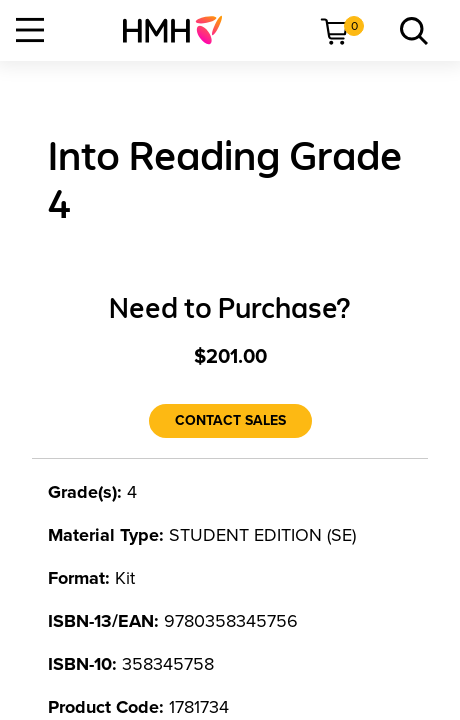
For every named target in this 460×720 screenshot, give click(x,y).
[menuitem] (180, 30)
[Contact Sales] (230, 421)
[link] (180, 30)
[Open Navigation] (30, 30)
